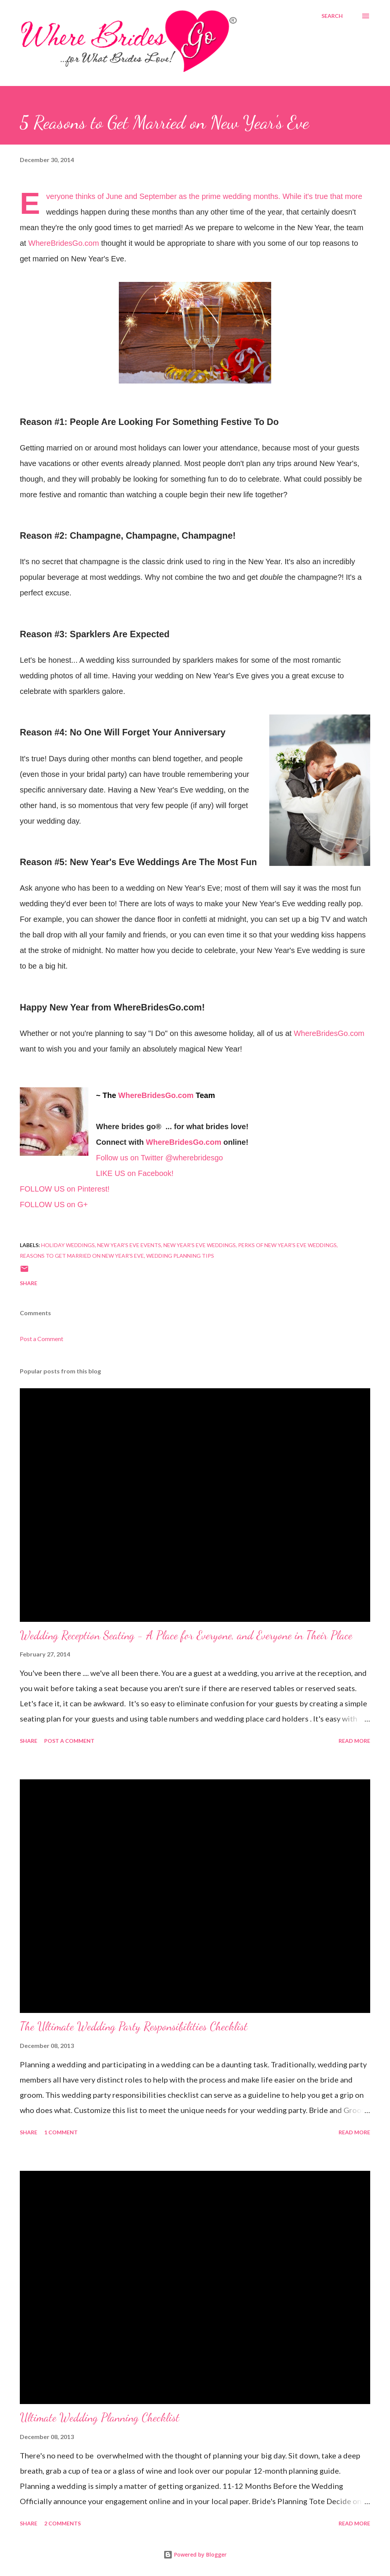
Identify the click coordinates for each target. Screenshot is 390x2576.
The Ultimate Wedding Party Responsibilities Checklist (134, 2026)
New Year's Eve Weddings (199, 1245)
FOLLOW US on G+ (54, 1204)
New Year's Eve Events (129, 1245)
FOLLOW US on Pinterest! (65, 1189)
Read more (354, 1740)
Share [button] (28, 1283)
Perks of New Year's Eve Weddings (287, 1245)
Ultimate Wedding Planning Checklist (99, 2417)
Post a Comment (41, 1338)
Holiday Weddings (68, 1245)
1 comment (61, 2132)
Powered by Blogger (195, 2554)
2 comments (62, 2523)
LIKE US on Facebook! (134, 1173)
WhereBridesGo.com (63, 243)
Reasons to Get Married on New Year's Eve (82, 1255)
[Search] (332, 16)
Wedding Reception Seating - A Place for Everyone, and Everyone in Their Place (186, 1635)
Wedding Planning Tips (180, 1255)
